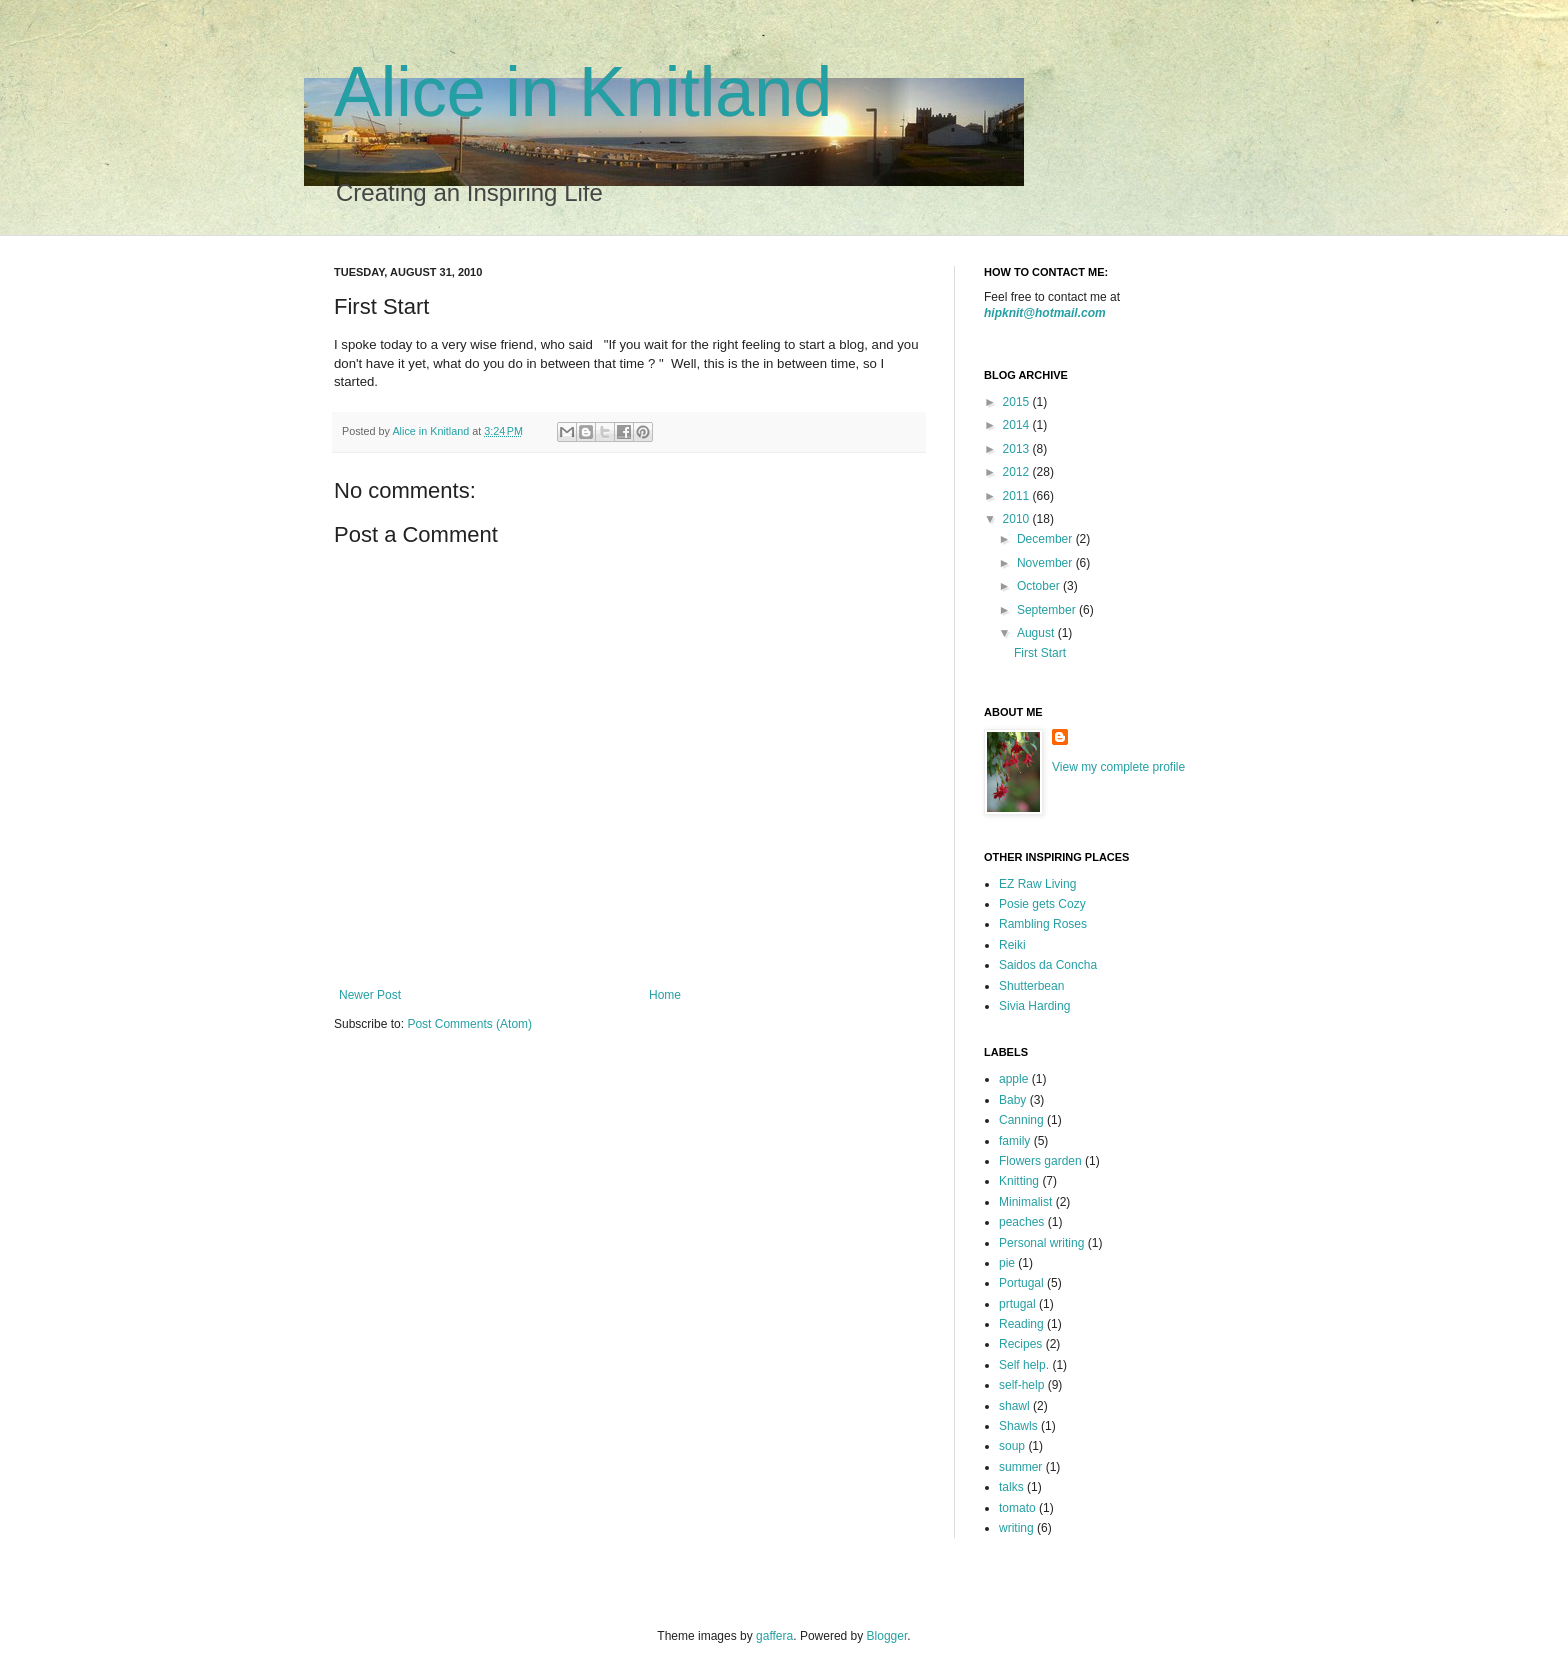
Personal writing (1041, 1243)
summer (1020, 1467)
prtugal (1017, 1304)
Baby (1012, 1100)
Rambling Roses (1043, 924)
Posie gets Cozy (1042, 904)
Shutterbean (1031, 986)
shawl (1014, 1406)
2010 (1018, 519)
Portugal (1021, 1283)
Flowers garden (1040, 1161)
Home (665, 995)
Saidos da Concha (1048, 965)
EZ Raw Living (1037, 884)
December (1046, 539)
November (1046, 563)
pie (1007, 1263)
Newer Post (370, 995)
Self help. (1024, 1365)
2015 (1018, 402)
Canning (1021, 1120)
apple (1013, 1079)
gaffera (774, 1636)
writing (1016, 1528)
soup (1012, 1446)
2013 (1018, 449)
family (1014, 1141)
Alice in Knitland (583, 92)
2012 (1018, 472)
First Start (1040, 653)
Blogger (887, 1636)
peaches (1021, 1222)
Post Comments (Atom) (469, 1024)
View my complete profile (1118, 767)
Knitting (1019, 1181)
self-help (1021, 1385)
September (1048, 610)
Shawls (1018, 1426)
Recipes (1020, 1344)
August (1037, 633)
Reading (1021, 1324)
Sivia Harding (1034, 1006)
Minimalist (1025, 1202)
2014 (1018, 425)
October (1040, 586)
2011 (1018, 496)
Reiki (1012, 945)
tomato (1017, 1508)
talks (1011, 1487)
